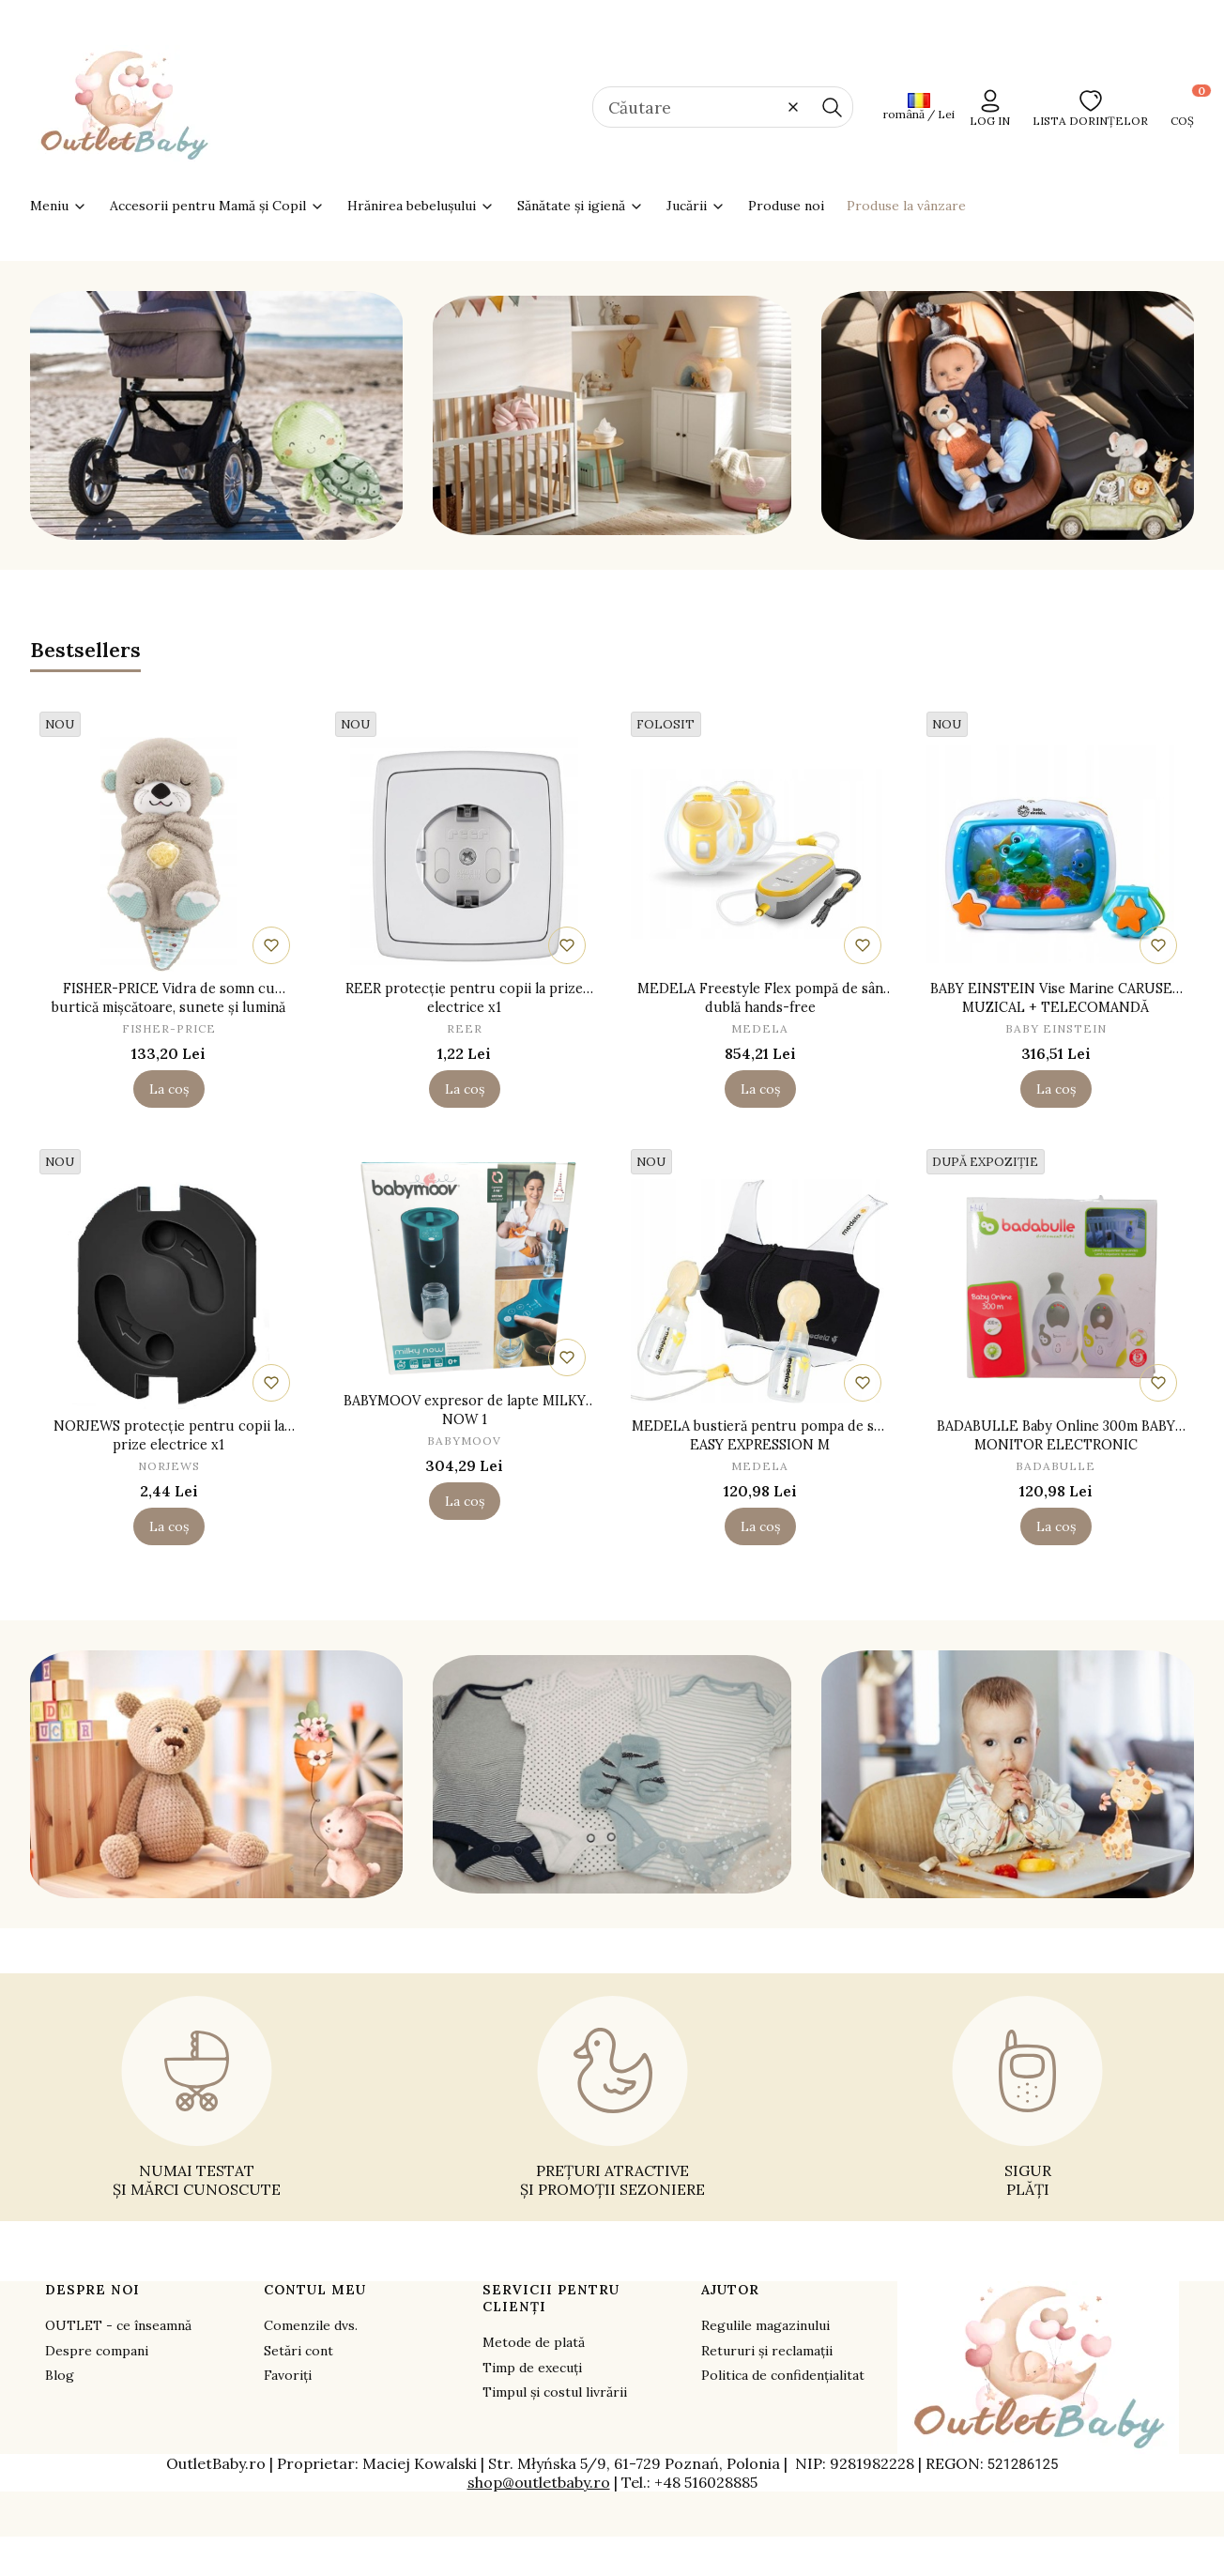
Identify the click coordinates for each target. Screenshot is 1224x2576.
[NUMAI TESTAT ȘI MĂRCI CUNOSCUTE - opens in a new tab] (197, 2097)
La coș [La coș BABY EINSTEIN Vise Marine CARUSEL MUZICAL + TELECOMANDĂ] (1056, 1089)
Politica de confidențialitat (782, 2375)
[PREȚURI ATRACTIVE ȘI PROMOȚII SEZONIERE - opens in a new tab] (612, 2097)
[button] (832, 107)
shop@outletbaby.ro (538, 2482)
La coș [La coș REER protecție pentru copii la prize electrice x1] (464, 1089)
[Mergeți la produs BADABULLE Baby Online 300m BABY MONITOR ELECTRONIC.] (1055, 1291)
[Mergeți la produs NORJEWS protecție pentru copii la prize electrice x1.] (168, 1291)
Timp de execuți (532, 2367)
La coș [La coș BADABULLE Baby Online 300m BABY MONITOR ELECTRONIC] (1056, 1526)
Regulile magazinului (765, 2325)
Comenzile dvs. (311, 2325)
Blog (59, 2375)
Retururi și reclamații (767, 2350)
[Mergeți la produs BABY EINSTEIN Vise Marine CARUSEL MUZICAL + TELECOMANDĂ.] (1055, 854)
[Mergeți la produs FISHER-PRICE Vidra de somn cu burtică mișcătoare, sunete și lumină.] (168, 854)
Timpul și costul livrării (554, 2392)
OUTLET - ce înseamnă (118, 2325)
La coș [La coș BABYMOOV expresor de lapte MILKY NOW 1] (464, 1501)
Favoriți (288, 2375)
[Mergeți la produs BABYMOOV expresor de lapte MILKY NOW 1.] (464, 1266)
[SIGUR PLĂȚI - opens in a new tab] (1027, 2097)
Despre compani (96, 2350)
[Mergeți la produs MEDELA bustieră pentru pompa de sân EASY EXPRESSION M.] (760, 1291)
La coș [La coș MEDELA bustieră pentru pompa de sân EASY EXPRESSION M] (760, 1526)
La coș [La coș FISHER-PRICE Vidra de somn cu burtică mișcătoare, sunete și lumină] (169, 1089)
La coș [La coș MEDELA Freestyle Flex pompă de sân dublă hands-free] (760, 1089)
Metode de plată (533, 2342)
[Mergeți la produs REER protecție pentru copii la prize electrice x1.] (464, 854)
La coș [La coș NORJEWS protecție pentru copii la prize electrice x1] (169, 1526)
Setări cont (298, 2350)
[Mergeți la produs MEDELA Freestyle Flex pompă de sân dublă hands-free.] (760, 854)
